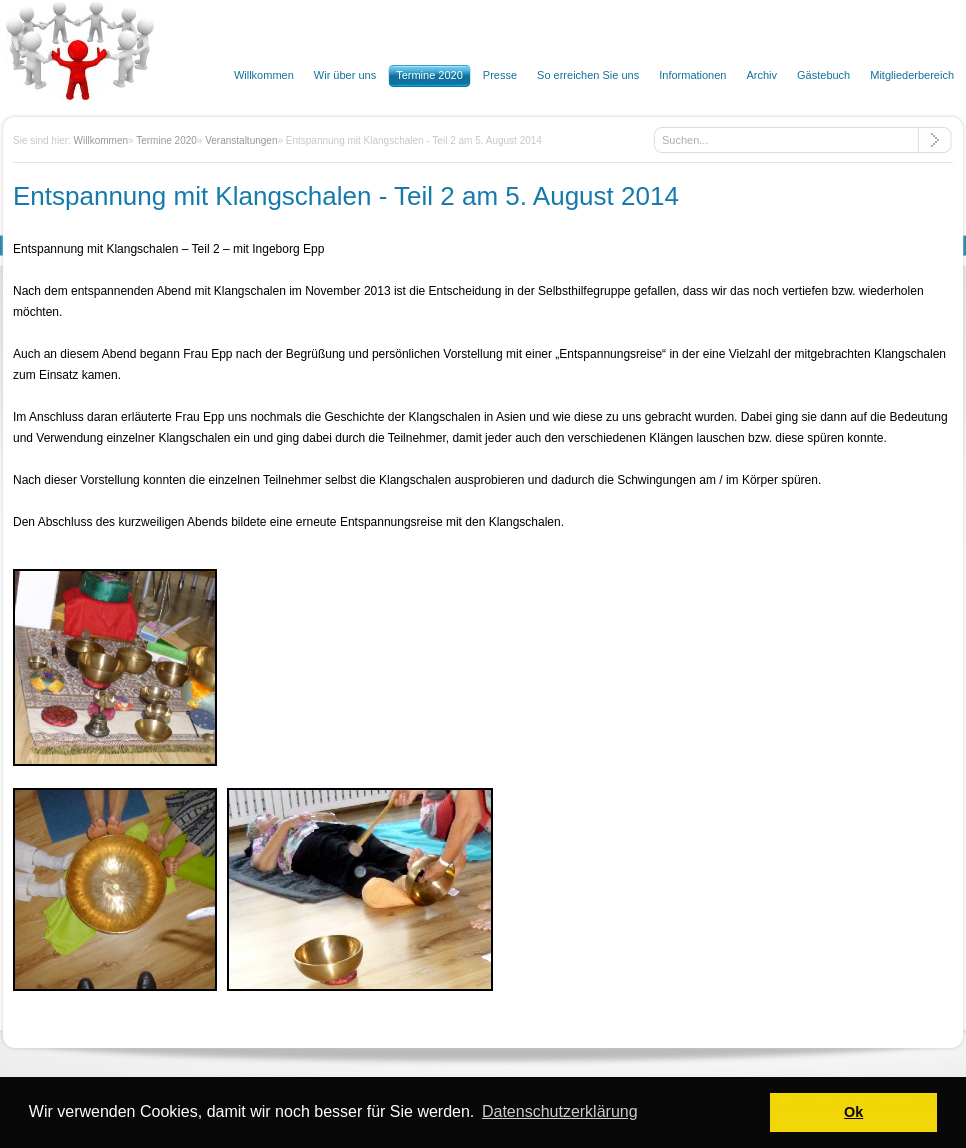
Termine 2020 (166, 140)
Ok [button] (853, 1112)
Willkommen (101, 140)
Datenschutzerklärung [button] (560, 1111)
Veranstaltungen (241, 140)
